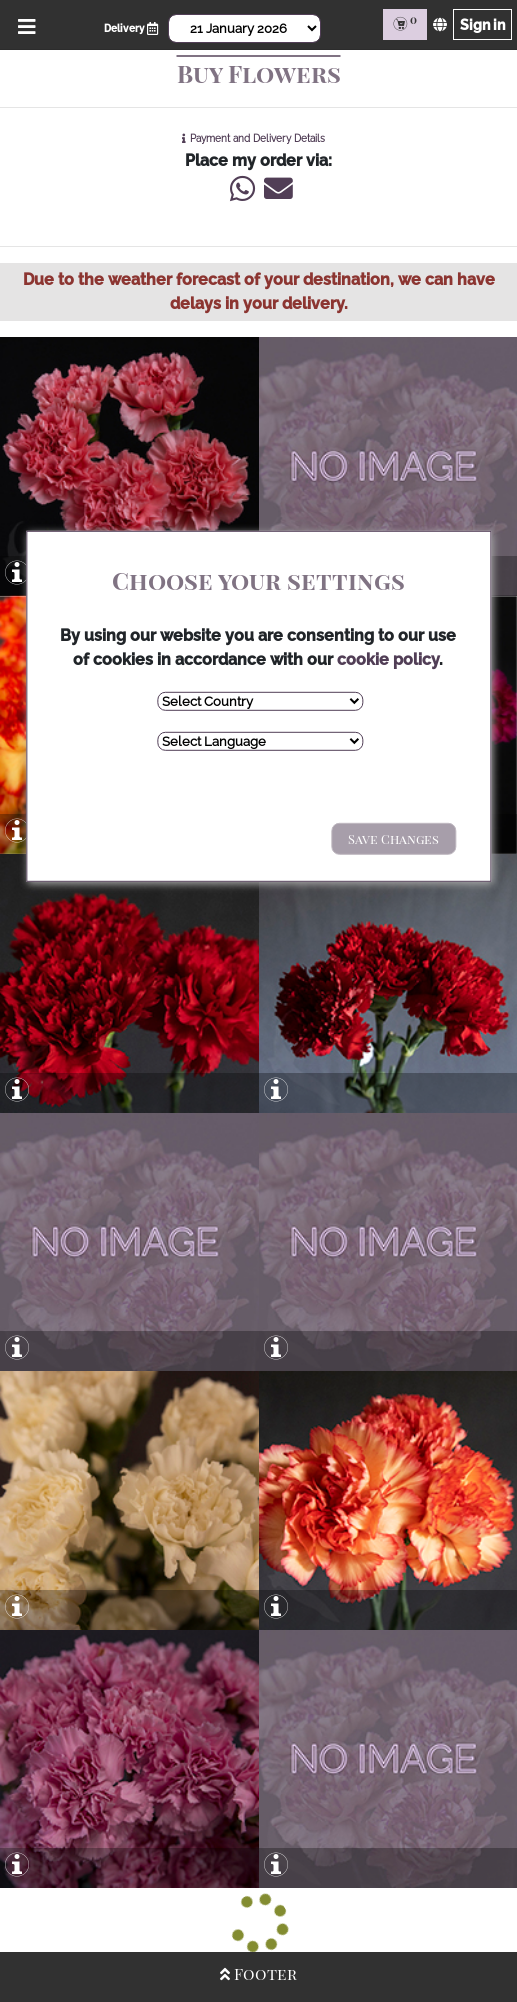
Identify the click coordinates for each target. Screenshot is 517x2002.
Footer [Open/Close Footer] (258, 1973)
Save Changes (393, 838)
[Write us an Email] (276, 193)
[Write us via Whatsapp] (242, 193)
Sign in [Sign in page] (482, 24)
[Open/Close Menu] (23, 24)
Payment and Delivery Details (257, 138)
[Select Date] (244, 28)
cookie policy (388, 659)
